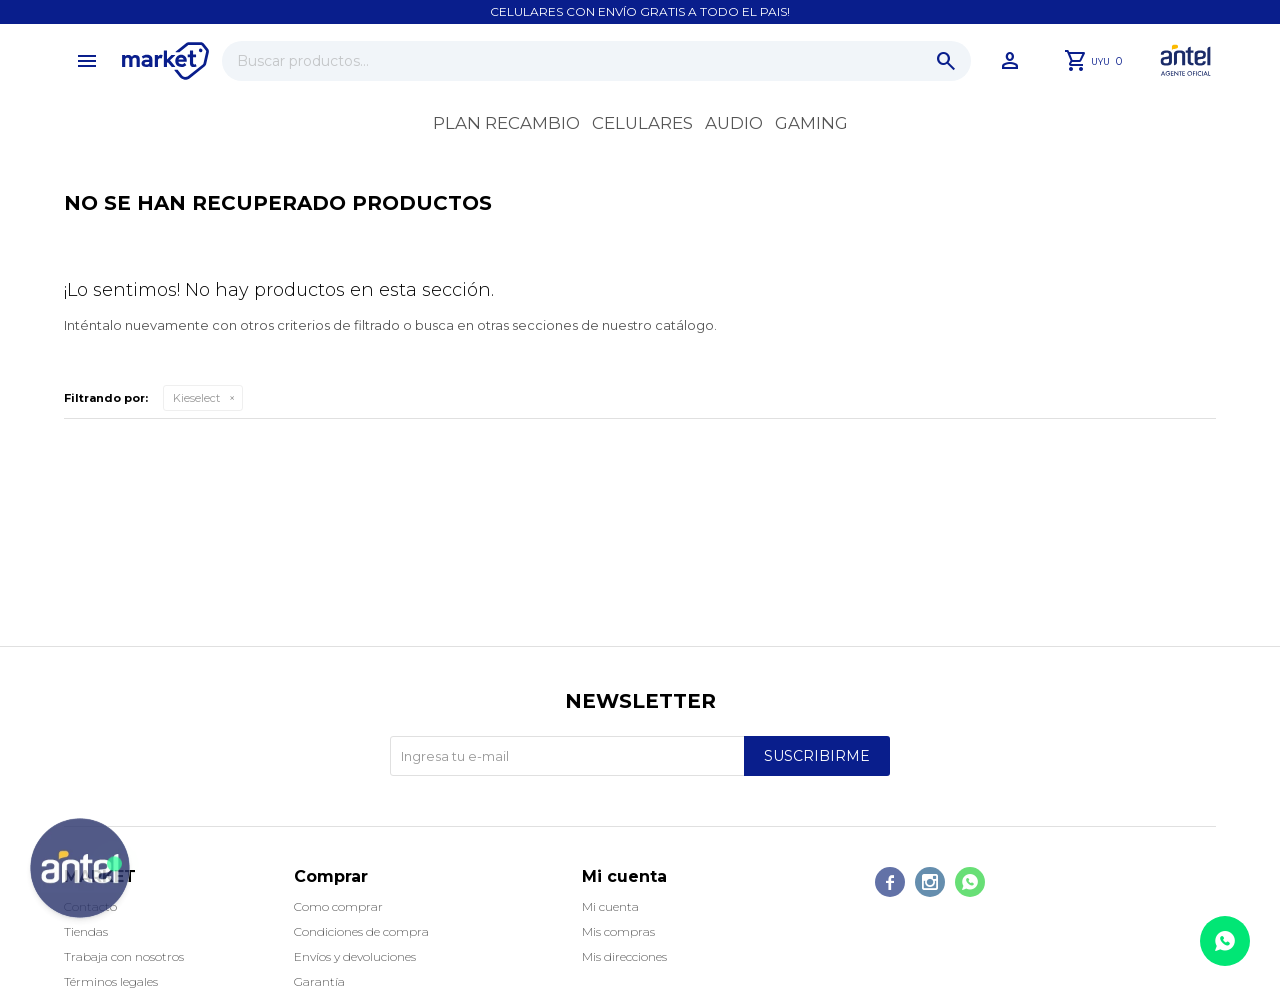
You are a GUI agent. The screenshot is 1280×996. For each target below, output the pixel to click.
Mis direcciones (624, 956)
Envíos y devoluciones (355, 956)
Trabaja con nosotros (124, 956)
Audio (734, 123)
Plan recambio (506, 123)
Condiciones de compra (361, 931)
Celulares (642, 123)
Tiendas (86, 931)
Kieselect (196, 398)
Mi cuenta (610, 906)
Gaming (811, 123)
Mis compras (618, 931)
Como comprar (338, 906)
